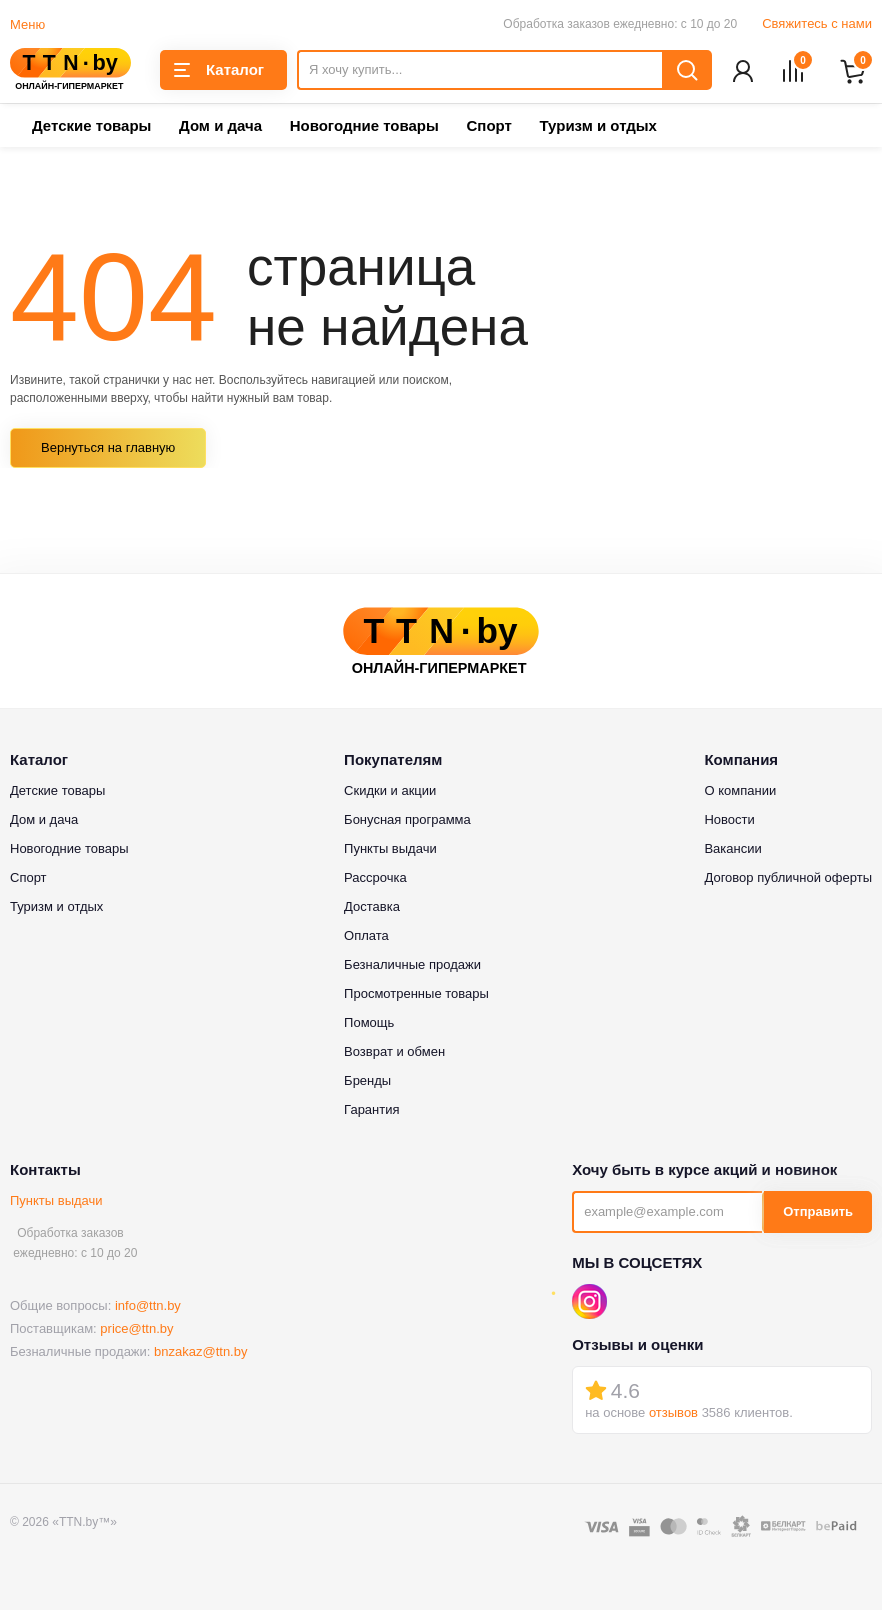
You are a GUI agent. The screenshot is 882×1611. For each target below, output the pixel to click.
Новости (729, 820)
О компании (740, 791)
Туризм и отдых (597, 127)
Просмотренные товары (416, 994)
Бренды (367, 1081)
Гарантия (371, 1110)
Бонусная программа (407, 820)
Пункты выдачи (56, 1201)
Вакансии (732, 849)
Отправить (818, 1213)
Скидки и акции (390, 791)
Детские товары (91, 127)
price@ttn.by (136, 1330)
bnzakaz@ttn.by (200, 1353)
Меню (27, 24)
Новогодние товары (364, 127)
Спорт (488, 127)
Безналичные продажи (412, 965)
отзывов (673, 1414)
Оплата (366, 936)
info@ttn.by (148, 1307)
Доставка (372, 907)
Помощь (369, 1023)
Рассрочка (375, 878)
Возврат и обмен (394, 1052)
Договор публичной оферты (788, 878)
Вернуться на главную (108, 449)
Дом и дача (220, 127)
